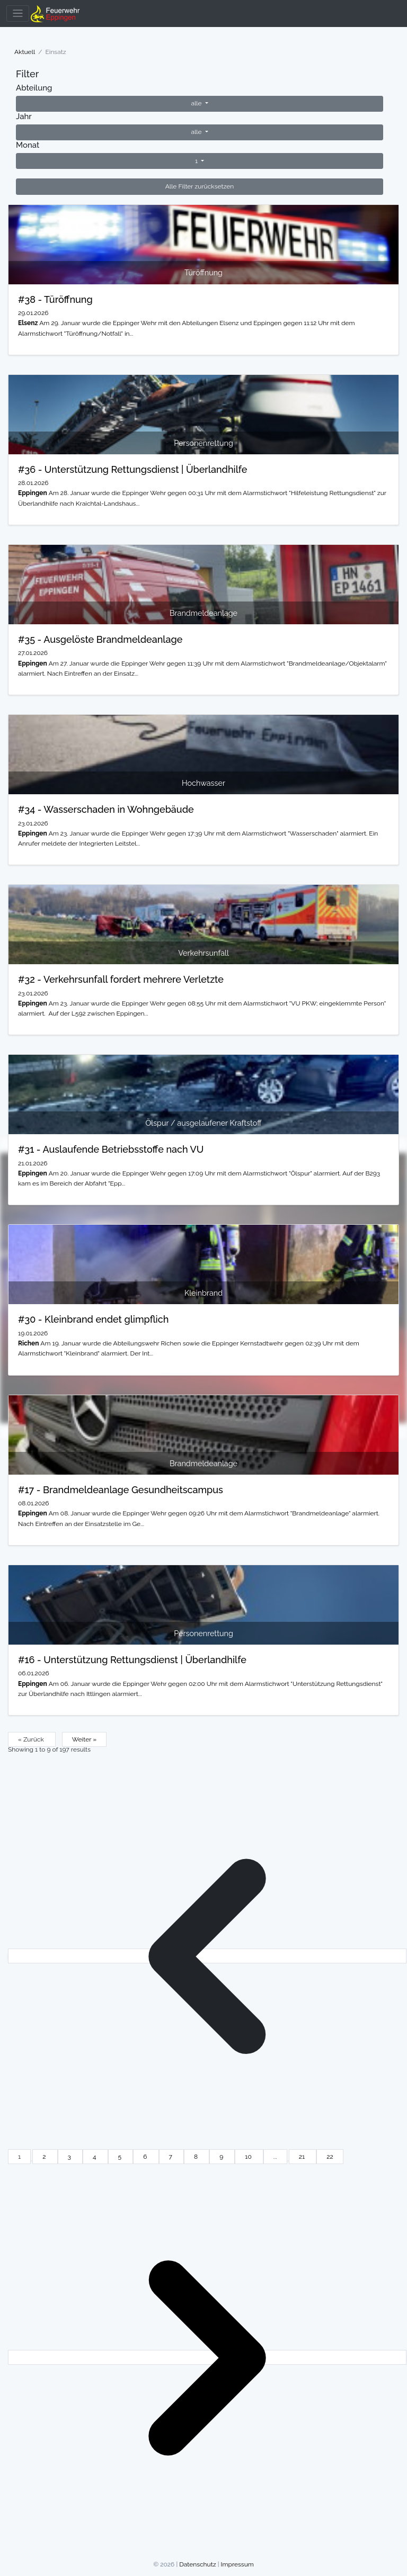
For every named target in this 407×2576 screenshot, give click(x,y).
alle (197, 103)
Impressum (237, 2564)
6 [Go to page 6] (145, 2156)
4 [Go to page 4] (95, 2156)
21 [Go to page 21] (302, 2156)
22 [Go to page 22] (329, 2156)
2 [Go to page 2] (44, 2156)
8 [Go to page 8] (196, 2156)
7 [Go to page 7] (171, 2156)
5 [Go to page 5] (120, 2156)
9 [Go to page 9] (222, 2156)
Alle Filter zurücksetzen (199, 186)
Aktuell (24, 52)
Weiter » (84, 1739)
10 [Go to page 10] (249, 2156)
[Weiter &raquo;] (207, 2357)
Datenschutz (197, 2564)
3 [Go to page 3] (70, 2156)
